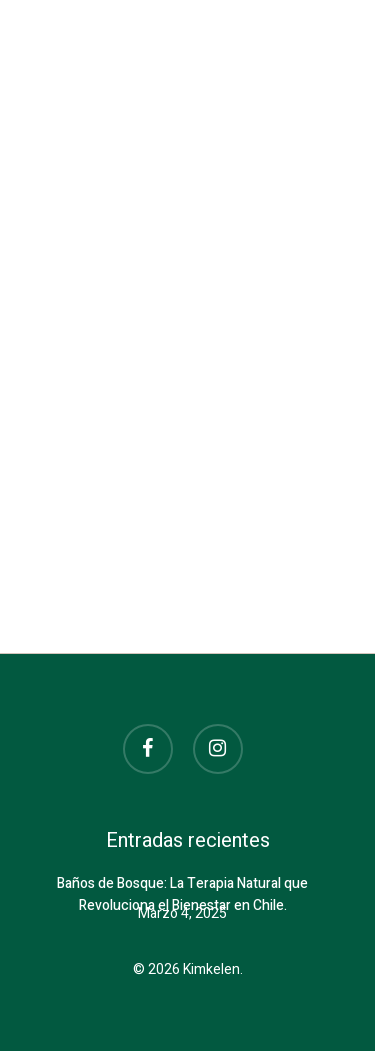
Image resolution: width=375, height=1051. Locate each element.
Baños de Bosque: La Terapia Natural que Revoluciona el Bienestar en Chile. (182, 885)
